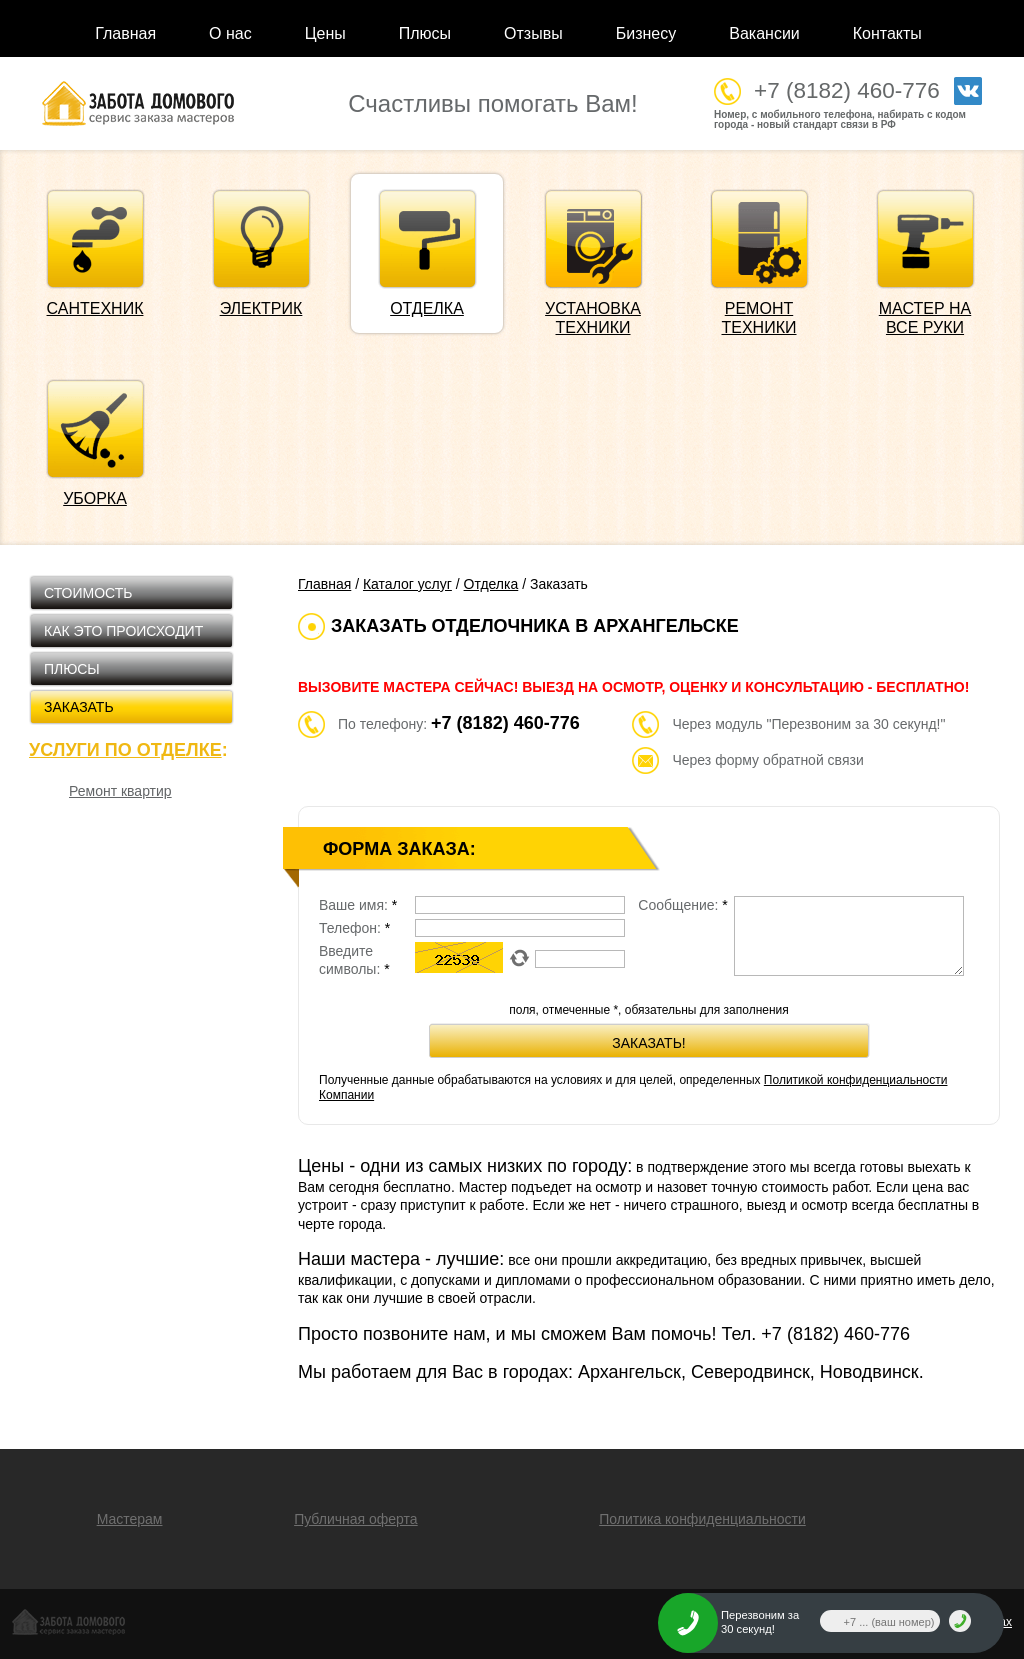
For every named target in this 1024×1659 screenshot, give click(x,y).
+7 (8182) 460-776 (847, 90)
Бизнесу (646, 33)
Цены (325, 33)
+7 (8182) (835, 1334)
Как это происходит (123, 631)
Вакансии (764, 33)
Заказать (79, 707)
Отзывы (533, 33)
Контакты (887, 33)
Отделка (491, 584)
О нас (230, 33)
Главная (125, 33)
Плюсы (425, 33)
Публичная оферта (356, 1519)
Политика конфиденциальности (702, 1519)
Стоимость (88, 593)
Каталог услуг (407, 584)
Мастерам (130, 1519)
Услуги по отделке (125, 750)
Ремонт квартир (120, 791)
